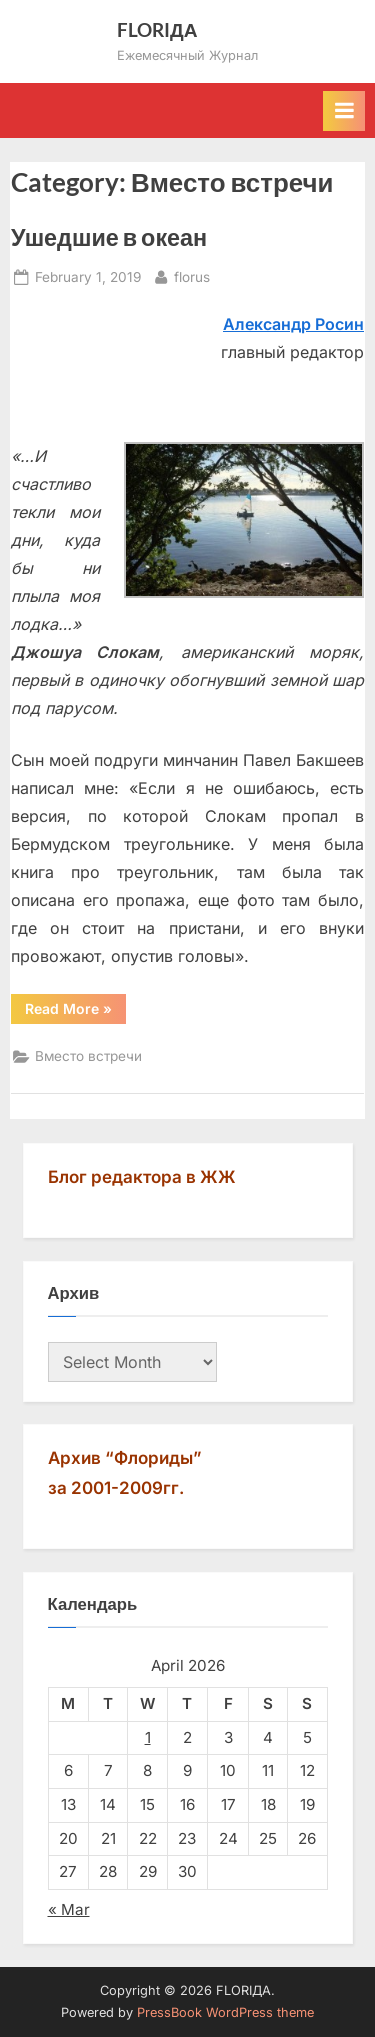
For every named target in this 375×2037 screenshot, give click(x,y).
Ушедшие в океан (109, 237)
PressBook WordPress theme (225, 2012)
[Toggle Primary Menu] (344, 111)
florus (192, 275)
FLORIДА (157, 29)
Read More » (75, 1012)
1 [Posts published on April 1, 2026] (148, 1737)
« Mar (69, 1909)
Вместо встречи (88, 1056)
